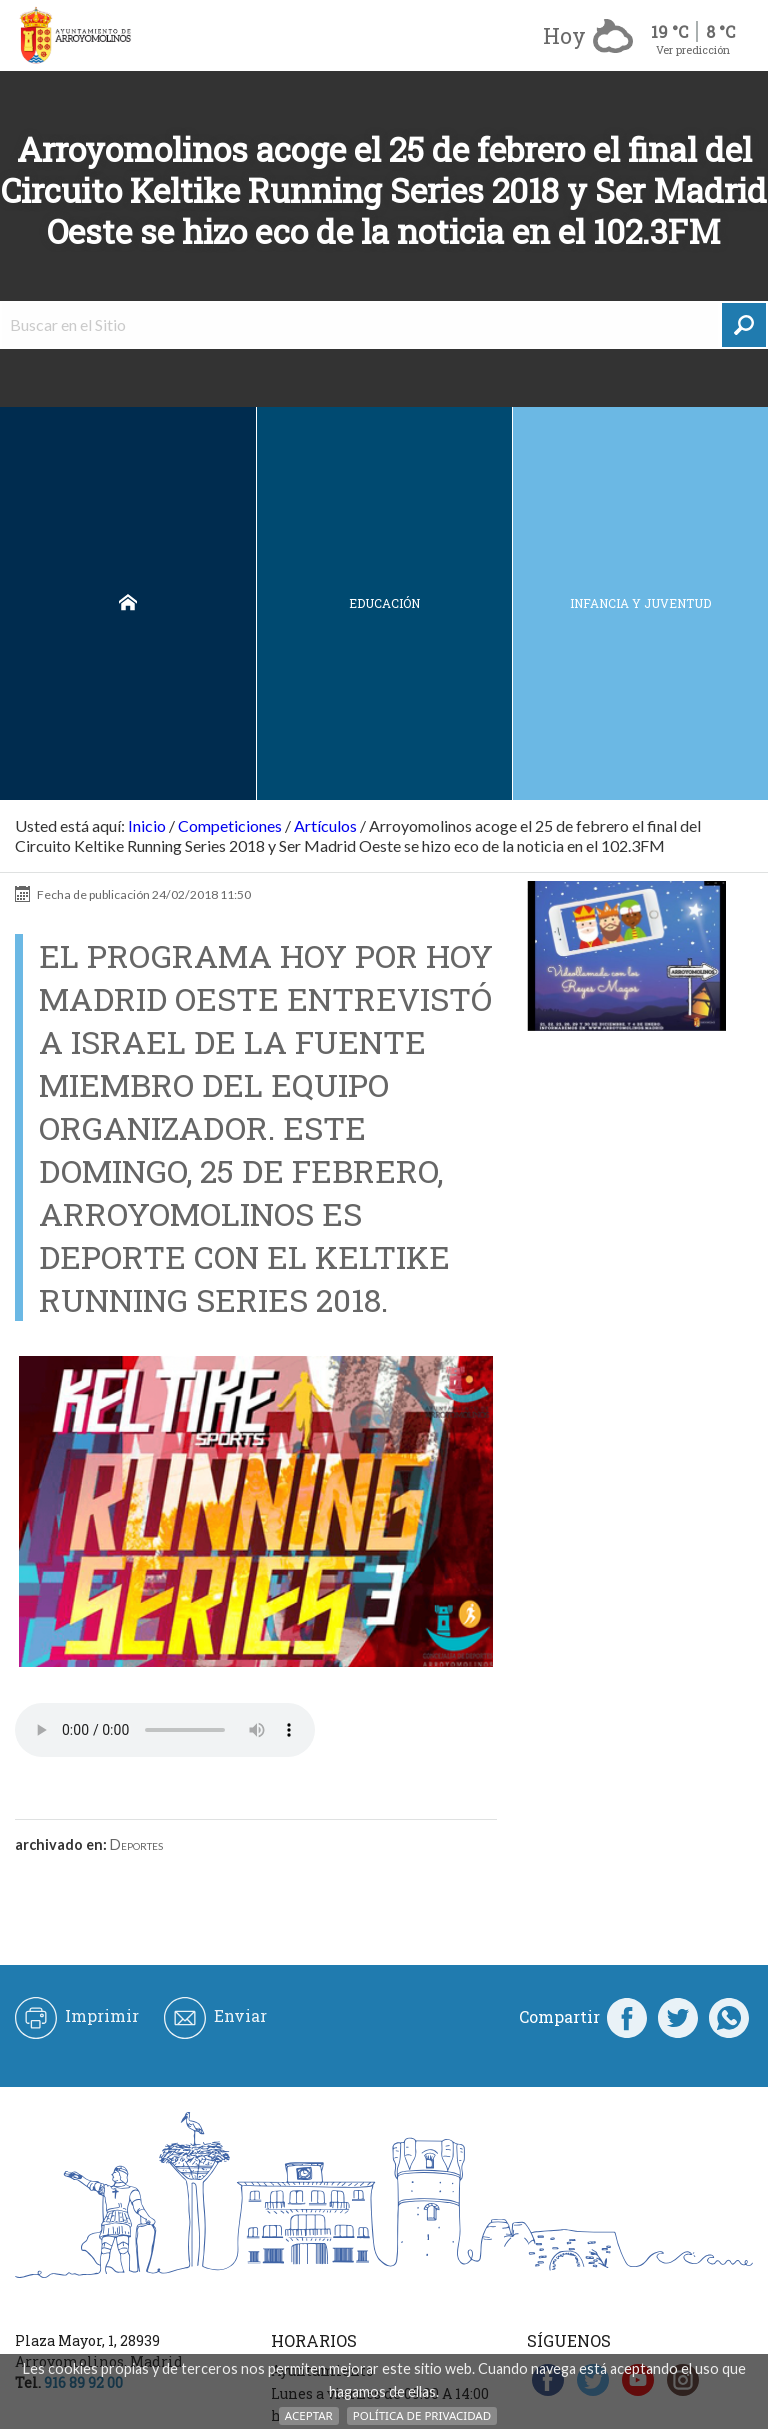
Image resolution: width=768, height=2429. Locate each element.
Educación (384, 603)
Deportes (136, 1844)
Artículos (325, 825)
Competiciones (230, 825)
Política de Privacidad (422, 2415)
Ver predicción (693, 49)
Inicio (128, 603)
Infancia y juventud (640, 603)
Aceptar (309, 2415)
